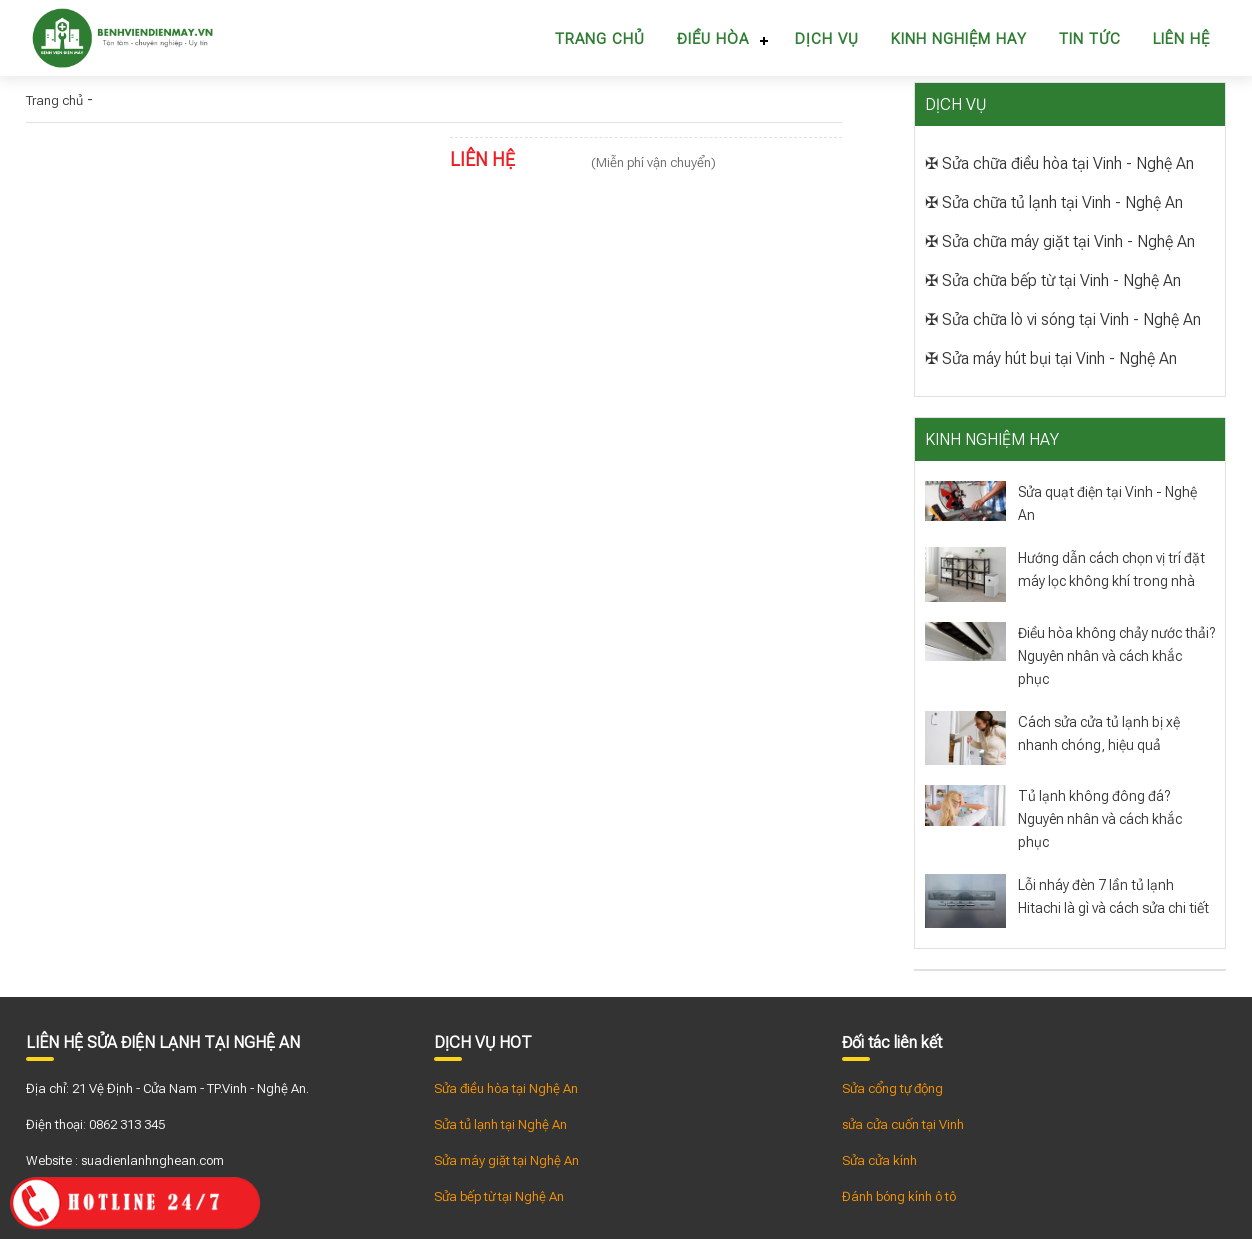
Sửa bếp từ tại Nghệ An (499, 1196)
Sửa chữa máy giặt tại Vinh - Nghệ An (1068, 241)
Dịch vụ (827, 39)
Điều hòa (713, 39)
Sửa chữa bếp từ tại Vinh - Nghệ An (1061, 280)
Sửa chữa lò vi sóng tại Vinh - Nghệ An (1071, 319)
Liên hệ (1181, 39)
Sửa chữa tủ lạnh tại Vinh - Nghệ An (1062, 202)
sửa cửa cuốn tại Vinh (903, 1124)
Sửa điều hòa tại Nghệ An (506, 1088)
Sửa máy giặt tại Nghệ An (506, 1160)
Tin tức (1090, 39)
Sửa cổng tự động (892, 1088)
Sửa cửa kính (879, 1160)
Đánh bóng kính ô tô (899, 1196)
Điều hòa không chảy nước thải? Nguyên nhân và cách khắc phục (1116, 656)
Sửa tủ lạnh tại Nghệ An (500, 1124)
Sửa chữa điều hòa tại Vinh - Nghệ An (1068, 163)
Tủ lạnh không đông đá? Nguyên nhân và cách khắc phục (1100, 819)
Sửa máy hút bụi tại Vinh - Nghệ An (1059, 358)
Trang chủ (600, 39)
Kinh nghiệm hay (959, 39)
